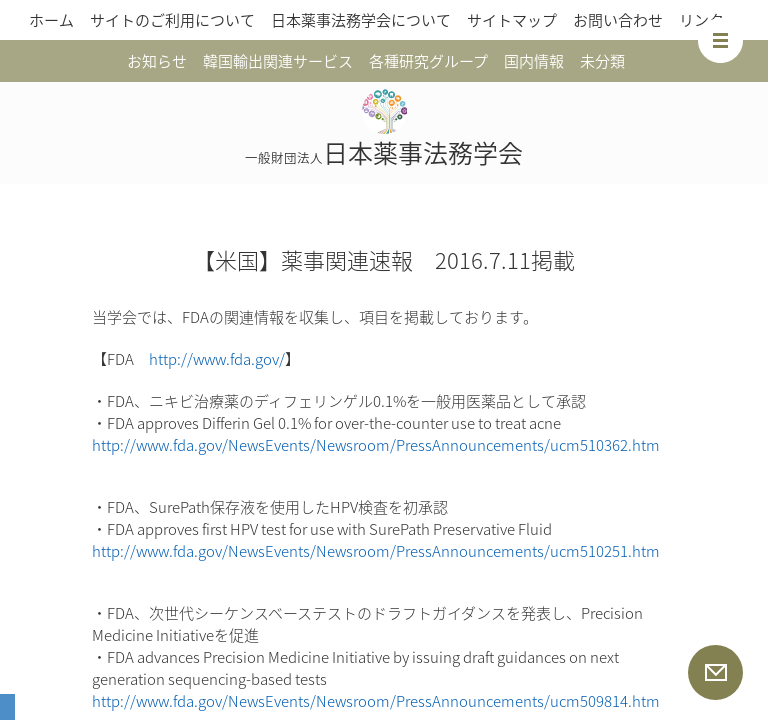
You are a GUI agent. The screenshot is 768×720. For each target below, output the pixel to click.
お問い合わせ (618, 20)
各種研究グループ (428, 61)
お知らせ (157, 61)
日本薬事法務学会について (361, 20)
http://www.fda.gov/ (217, 359)
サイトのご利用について (172, 20)
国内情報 (534, 61)
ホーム (51, 20)
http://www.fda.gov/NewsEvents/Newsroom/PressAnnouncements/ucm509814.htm (376, 701)
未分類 (602, 61)
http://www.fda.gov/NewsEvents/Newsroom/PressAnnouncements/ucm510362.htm (376, 445)
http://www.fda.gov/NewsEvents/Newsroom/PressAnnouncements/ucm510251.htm (376, 551)
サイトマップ (512, 20)
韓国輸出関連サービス (278, 61)
